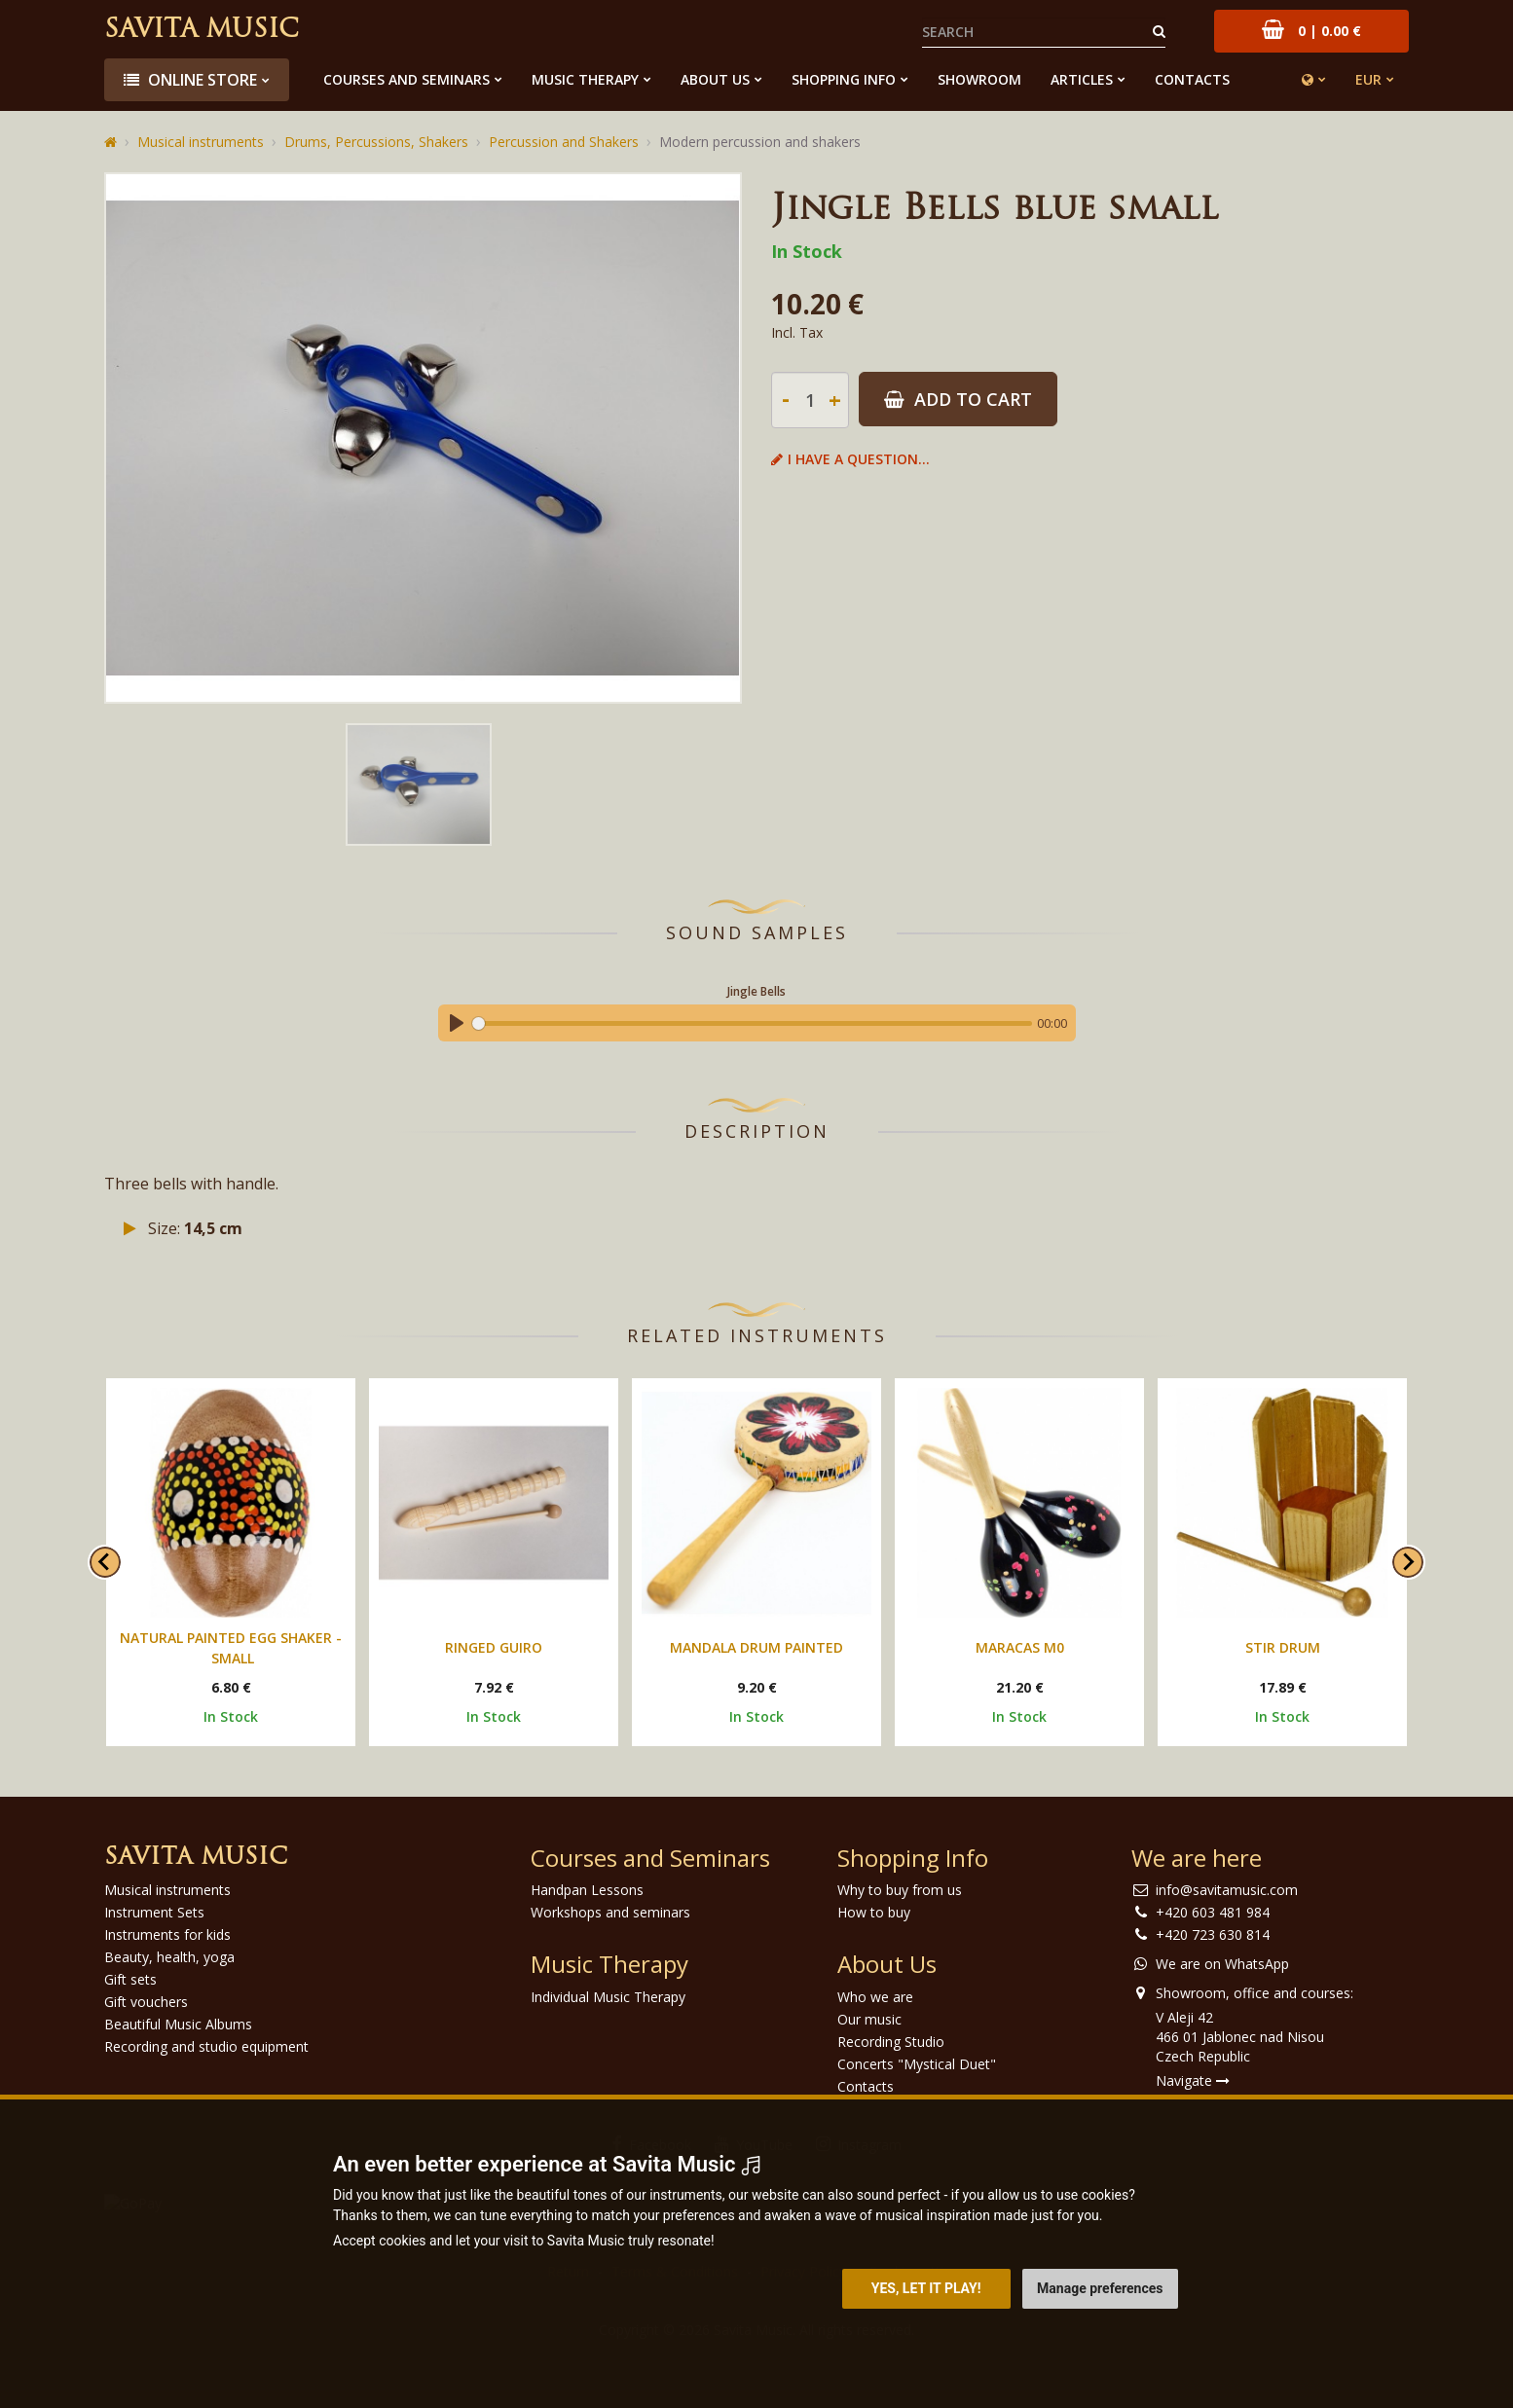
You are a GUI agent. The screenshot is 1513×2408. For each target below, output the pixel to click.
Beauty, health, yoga (169, 1957)
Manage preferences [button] (1099, 2288)
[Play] (456, 1023)
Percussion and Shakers (564, 141)
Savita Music (201, 31)
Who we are (875, 1997)
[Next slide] (1407, 1562)
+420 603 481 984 (1213, 1912)
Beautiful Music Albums (178, 2024)
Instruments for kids (167, 1934)
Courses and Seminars (406, 79)
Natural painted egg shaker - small (231, 1647)
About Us (715, 79)
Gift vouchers (146, 2001)
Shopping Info (844, 79)
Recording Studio (890, 2041)
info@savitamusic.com (1227, 1889)
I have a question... (850, 459)
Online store (190, 80)
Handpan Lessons (587, 1889)
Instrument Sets (154, 1912)
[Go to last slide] (105, 1562)
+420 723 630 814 (1213, 1934)
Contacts (1192, 79)
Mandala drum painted (756, 1647)
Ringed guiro (493, 1647)
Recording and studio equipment (206, 2046)
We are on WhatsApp (1222, 1963)
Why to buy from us (899, 1889)
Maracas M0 (1020, 1647)
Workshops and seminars (610, 1912)
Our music (869, 2019)
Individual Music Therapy (608, 1997)
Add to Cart (958, 399)
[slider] (752, 1023)
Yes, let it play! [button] (926, 2288)
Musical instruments (200, 141)
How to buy (873, 1912)
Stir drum (1282, 1647)
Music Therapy (585, 79)
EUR (1368, 79)
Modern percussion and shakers (760, 141)
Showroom (979, 79)
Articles (1082, 79)
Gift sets (130, 1979)
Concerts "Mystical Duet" (916, 2064)
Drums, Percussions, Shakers (376, 141)
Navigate (1193, 2080)
